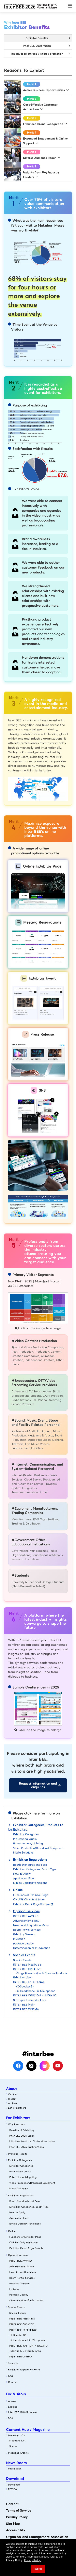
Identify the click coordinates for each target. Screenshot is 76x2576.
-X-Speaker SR (25, 1987)
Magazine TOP (16, 2435)
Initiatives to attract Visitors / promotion (37, 54)
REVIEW (12, 2489)
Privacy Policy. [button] (32, 2560)
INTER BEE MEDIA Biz (27, 1964)
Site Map (13, 2523)
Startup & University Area (29, 2000)
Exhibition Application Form (24, 2369)
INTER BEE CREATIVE (27, 1969)
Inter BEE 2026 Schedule (22, 2412)
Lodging (12, 2407)
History (12, 2099)
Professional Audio (25, 1839)
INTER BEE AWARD (26, 1916)
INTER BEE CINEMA (26, 2009)
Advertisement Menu (26, 1921)
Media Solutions (23, 1852)
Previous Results (17, 2154)
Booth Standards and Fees (30, 1865)
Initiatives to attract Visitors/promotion (32, 2141)
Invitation (19, 1939)
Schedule (13, 2363)
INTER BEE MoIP (23, 2004)
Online (15, 1890)
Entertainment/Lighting (28, 1843)
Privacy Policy (17, 2517)
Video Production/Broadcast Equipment (38, 1848)
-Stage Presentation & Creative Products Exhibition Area (40, 1975)
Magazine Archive (18, 2453)
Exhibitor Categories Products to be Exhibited (35, 1827)
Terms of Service (18, 2510)
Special (13, 2446)
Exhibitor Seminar (24, 1934)
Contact (12, 2382)
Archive (12, 2103)
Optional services (24, 1911)
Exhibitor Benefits (37, 38)
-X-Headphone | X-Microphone (35, 1991)
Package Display (23, 1943)
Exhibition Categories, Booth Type (34, 1869)
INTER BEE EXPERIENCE (29, 1982)
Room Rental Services (27, 1930)
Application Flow (23, 1878)
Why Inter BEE (16, 2124)
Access (12, 2401)
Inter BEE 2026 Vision (37, 46)
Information (14, 2468)
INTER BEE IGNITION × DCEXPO (34, 1995)
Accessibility (15, 2530)
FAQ (10, 2376)
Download (14, 2485)
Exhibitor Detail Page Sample (31, 1904)
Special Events (21, 1955)
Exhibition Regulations (27, 1859)
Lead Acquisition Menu (22, 2272)
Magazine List (17, 2440)
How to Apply (22, 1874)
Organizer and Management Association (37, 2537)
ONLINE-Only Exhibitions (29, 1899)
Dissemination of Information (31, 1948)
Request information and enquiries (38, 1785)
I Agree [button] (38, 2568)
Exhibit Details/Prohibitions (30, 1883)
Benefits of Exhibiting (21, 2130)
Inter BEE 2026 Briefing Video (26, 2147)
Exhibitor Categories (26, 1834)
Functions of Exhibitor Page (30, 1895)
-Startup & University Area (25, 2351)
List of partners (17, 2108)
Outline (12, 2094)
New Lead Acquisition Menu (31, 1925)
